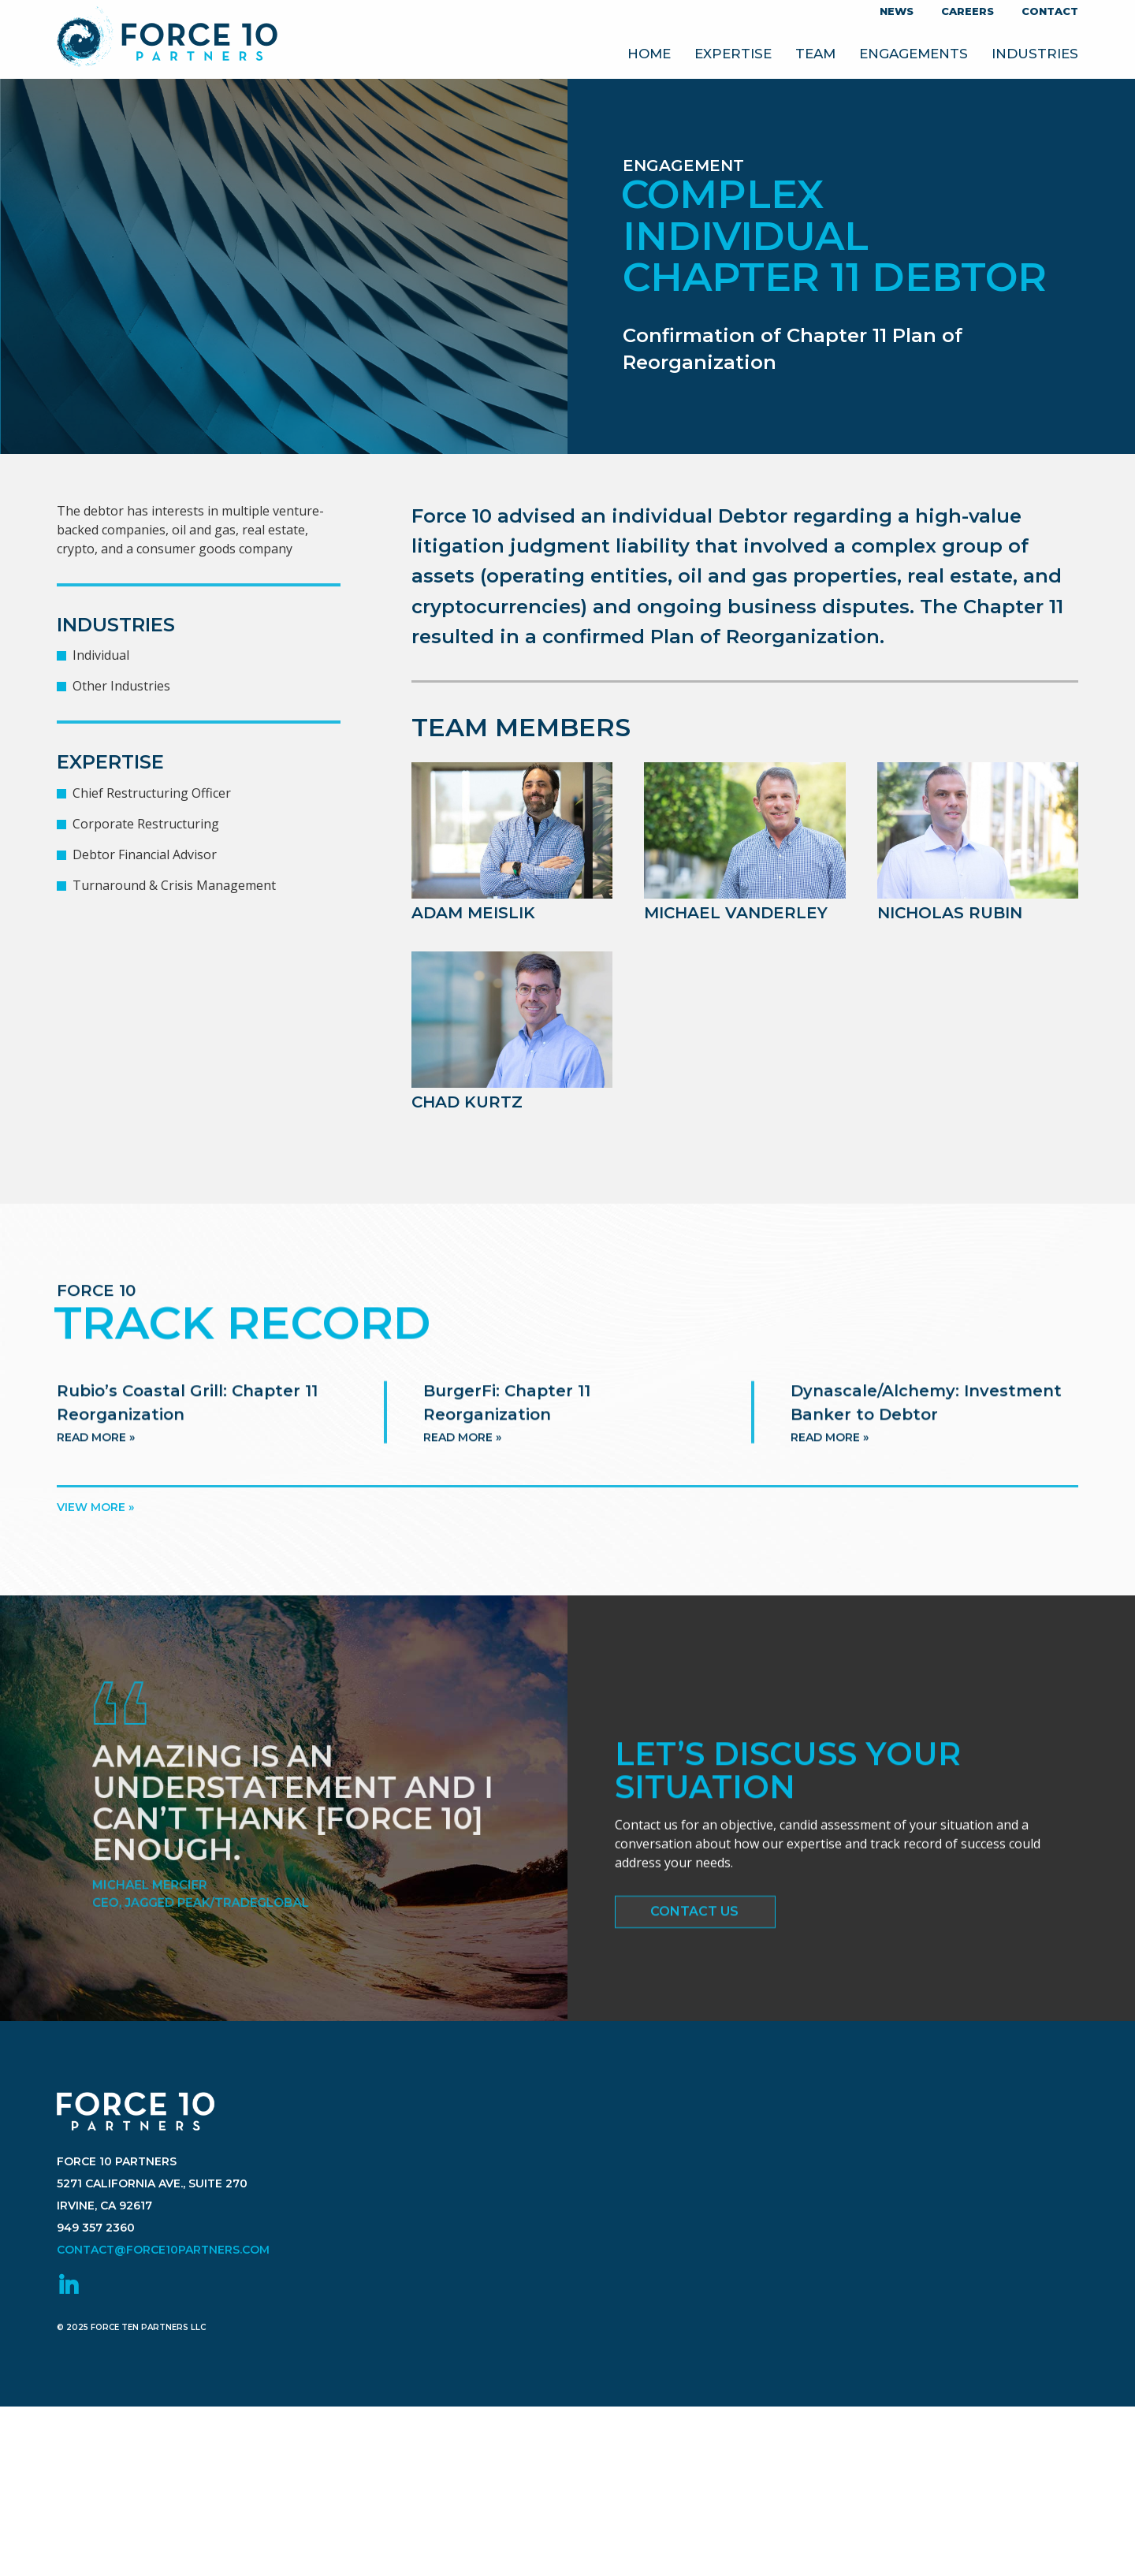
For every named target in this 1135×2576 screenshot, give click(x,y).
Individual (101, 655)
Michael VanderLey (736, 912)
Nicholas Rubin (949, 912)
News (897, 11)
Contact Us (694, 1919)
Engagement (683, 165)
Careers (967, 11)
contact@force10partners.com (163, 2306)
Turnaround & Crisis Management (174, 885)
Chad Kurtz (467, 1102)
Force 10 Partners (167, 39)
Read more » (96, 1460)
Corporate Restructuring (146, 823)
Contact (1050, 11)
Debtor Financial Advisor (145, 854)
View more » (95, 1507)
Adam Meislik (473, 912)
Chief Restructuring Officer (152, 793)
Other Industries (121, 685)
